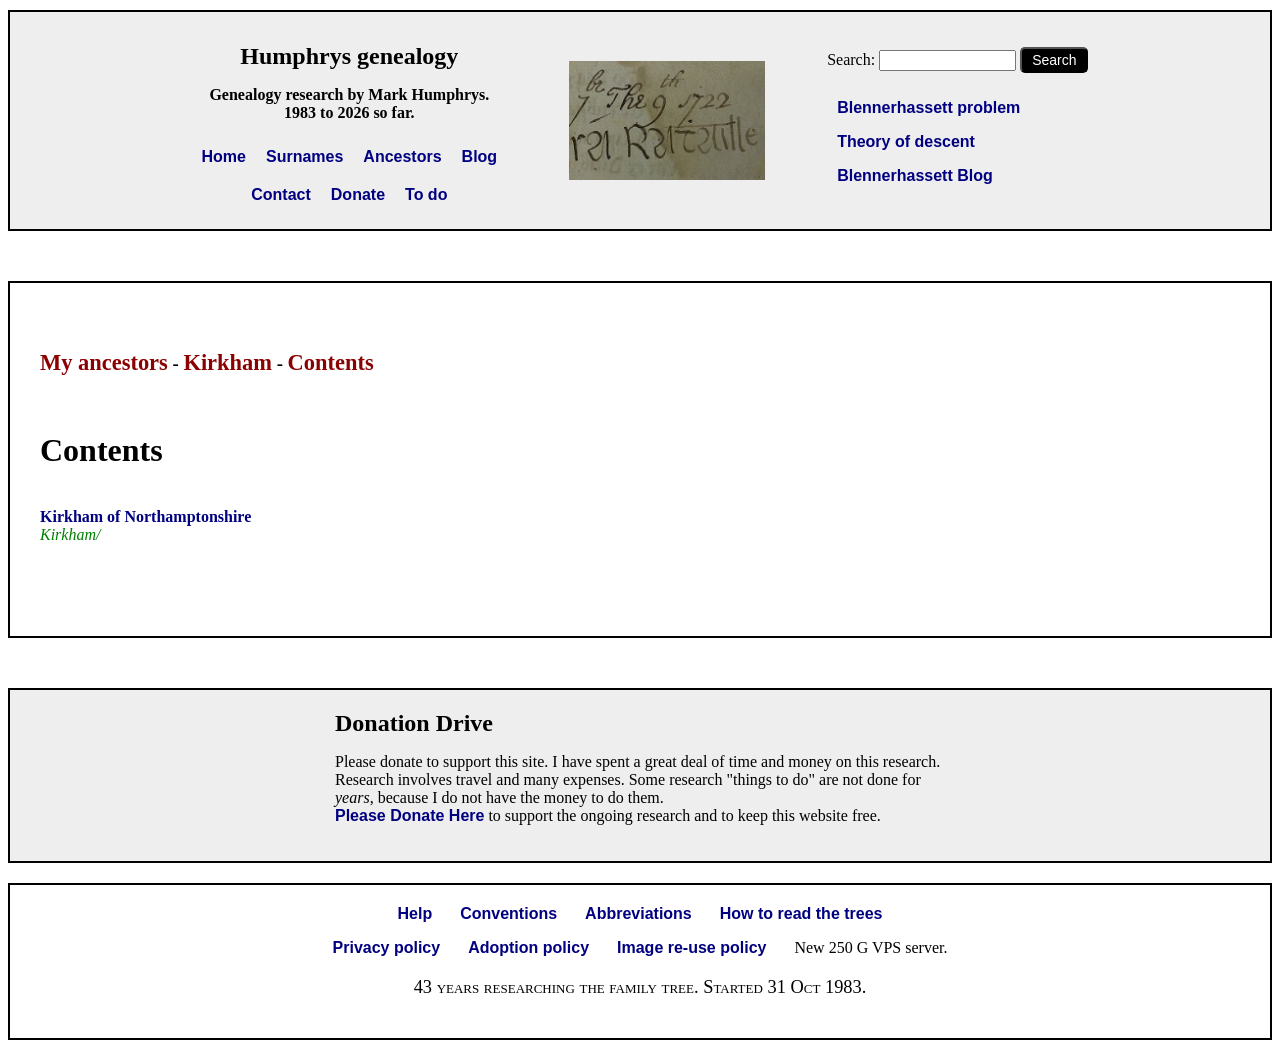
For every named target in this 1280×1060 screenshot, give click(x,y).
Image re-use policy (691, 947)
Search (1054, 60)
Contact (281, 194)
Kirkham (227, 362)
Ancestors (402, 156)
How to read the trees (801, 913)
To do (426, 194)
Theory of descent (906, 141)
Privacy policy (387, 947)
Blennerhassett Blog (915, 175)
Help (415, 913)
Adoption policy (528, 947)
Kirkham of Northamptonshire (145, 516)
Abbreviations (638, 913)
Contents (331, 362)
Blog (480, 156)
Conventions (508, 913)
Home (224, 156)
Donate (358, 194)
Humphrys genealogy (349, 56)
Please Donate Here (409, 815)
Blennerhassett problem (928, 107)
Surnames (304, 156)
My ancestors (104, 362)
